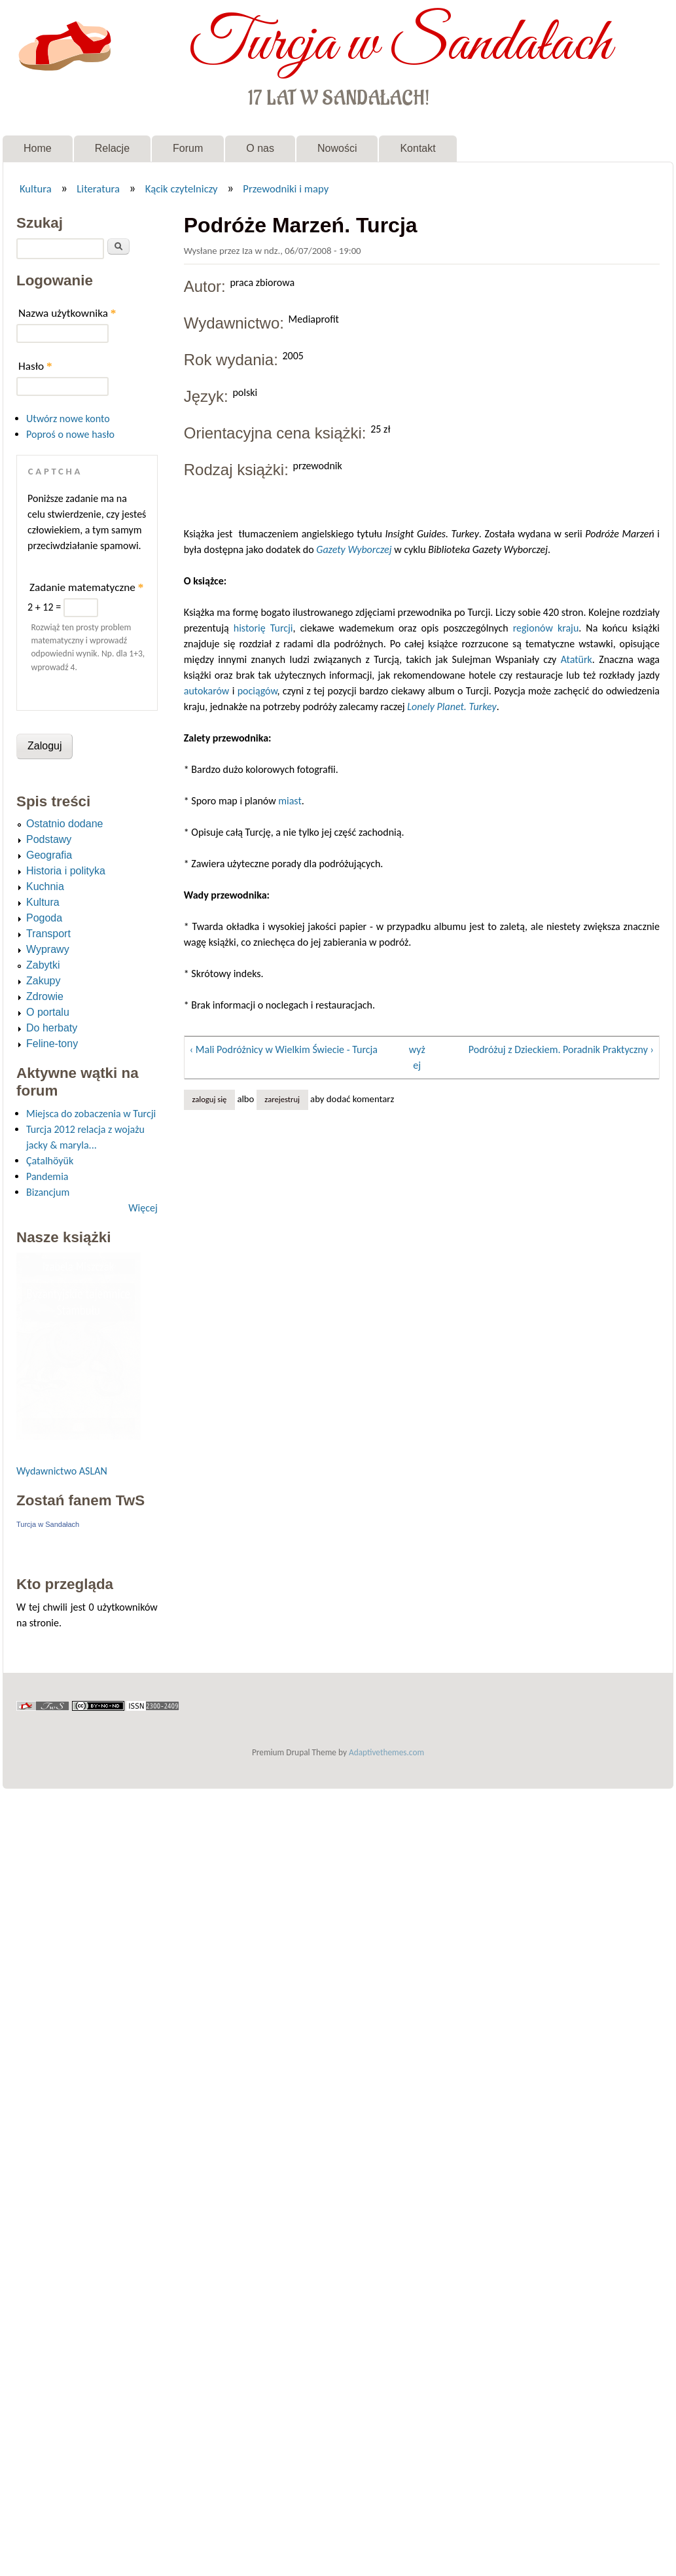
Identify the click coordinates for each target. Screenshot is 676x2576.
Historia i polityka (65, 870)
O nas (260, 148)
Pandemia (47, 1176)
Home (38, 148)
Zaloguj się (209, 1099)
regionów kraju (546, 628)
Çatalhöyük (49, 1160)
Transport (48, 933)
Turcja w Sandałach (400, 44)
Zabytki (43, 965)
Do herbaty (51, 1027)
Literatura (98, 188)
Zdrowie (44, 996)
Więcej (142, 1208)
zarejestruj (282, 1099)
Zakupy (43, 980)
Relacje (112, 148)
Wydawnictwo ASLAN (61, 1471)
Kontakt (417, 148)
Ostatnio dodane (64, 823)
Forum (188, 148)
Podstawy (48, 839)
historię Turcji (263, 628)
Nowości (337, 148)
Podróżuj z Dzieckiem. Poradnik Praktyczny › (561, 1049)
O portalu (47, 1012)
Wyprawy (47, 949)
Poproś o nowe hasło (70, 434)
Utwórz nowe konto (68, 418)
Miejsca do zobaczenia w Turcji (91, 1113)
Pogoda (44, 917)
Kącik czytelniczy (181, 188)
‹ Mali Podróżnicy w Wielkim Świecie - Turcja (284, 1049)
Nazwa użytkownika (67, 313)
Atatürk (576, 659)
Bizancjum (47, 1192)
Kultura (36, 188)
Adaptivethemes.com (386, 1752)
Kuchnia (45, 886)
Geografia (49, 855)
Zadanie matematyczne (86, 587)
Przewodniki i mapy (286, 188)
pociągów (257, 691)
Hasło (35, 366)
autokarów (207, 691)
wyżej (417, 1057)
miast (290, 801)
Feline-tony (52, 1043)
